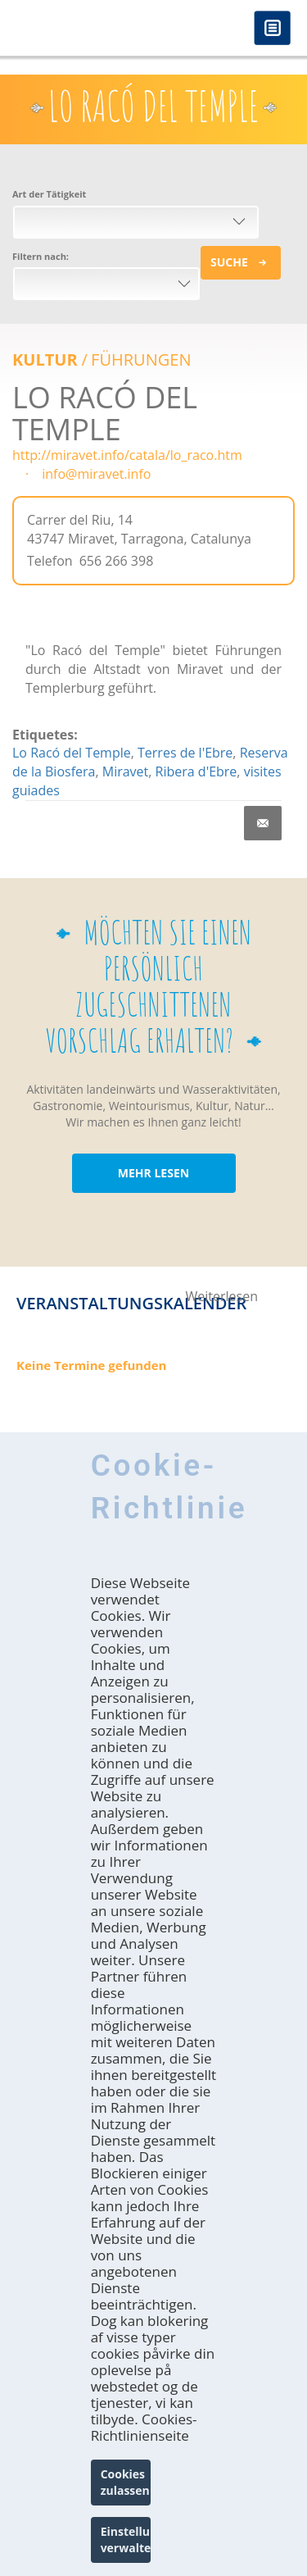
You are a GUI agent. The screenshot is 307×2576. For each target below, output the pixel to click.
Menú (272, 29)
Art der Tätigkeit (49, 194)
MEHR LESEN (153, 1173)
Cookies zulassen (125, 2482)
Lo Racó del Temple (71, 753)
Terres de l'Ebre (185, 753)
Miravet (125, 771)
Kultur (45, 359)
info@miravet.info (96, 474)
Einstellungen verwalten (126, 2540)
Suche (229, 262)
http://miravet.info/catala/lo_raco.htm (127, 455)
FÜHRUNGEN (141, 359)
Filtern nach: (40, 256)
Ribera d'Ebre (196, 771)
